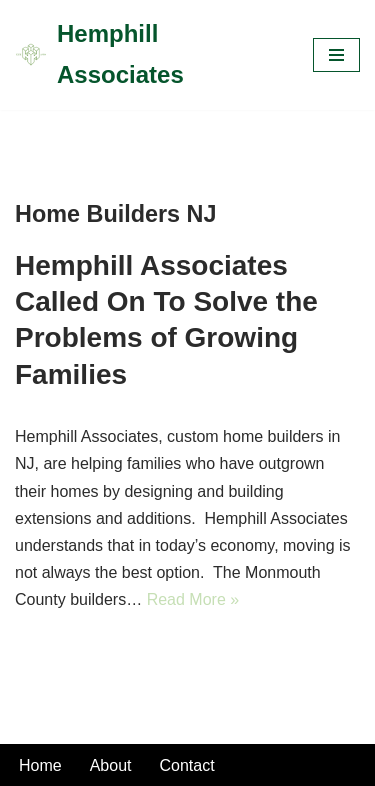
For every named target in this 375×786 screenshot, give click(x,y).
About (111, 765)
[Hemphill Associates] (149, 55)
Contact (187, 765)
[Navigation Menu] (336, 55)
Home (40, 765)
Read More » (193, 599)
